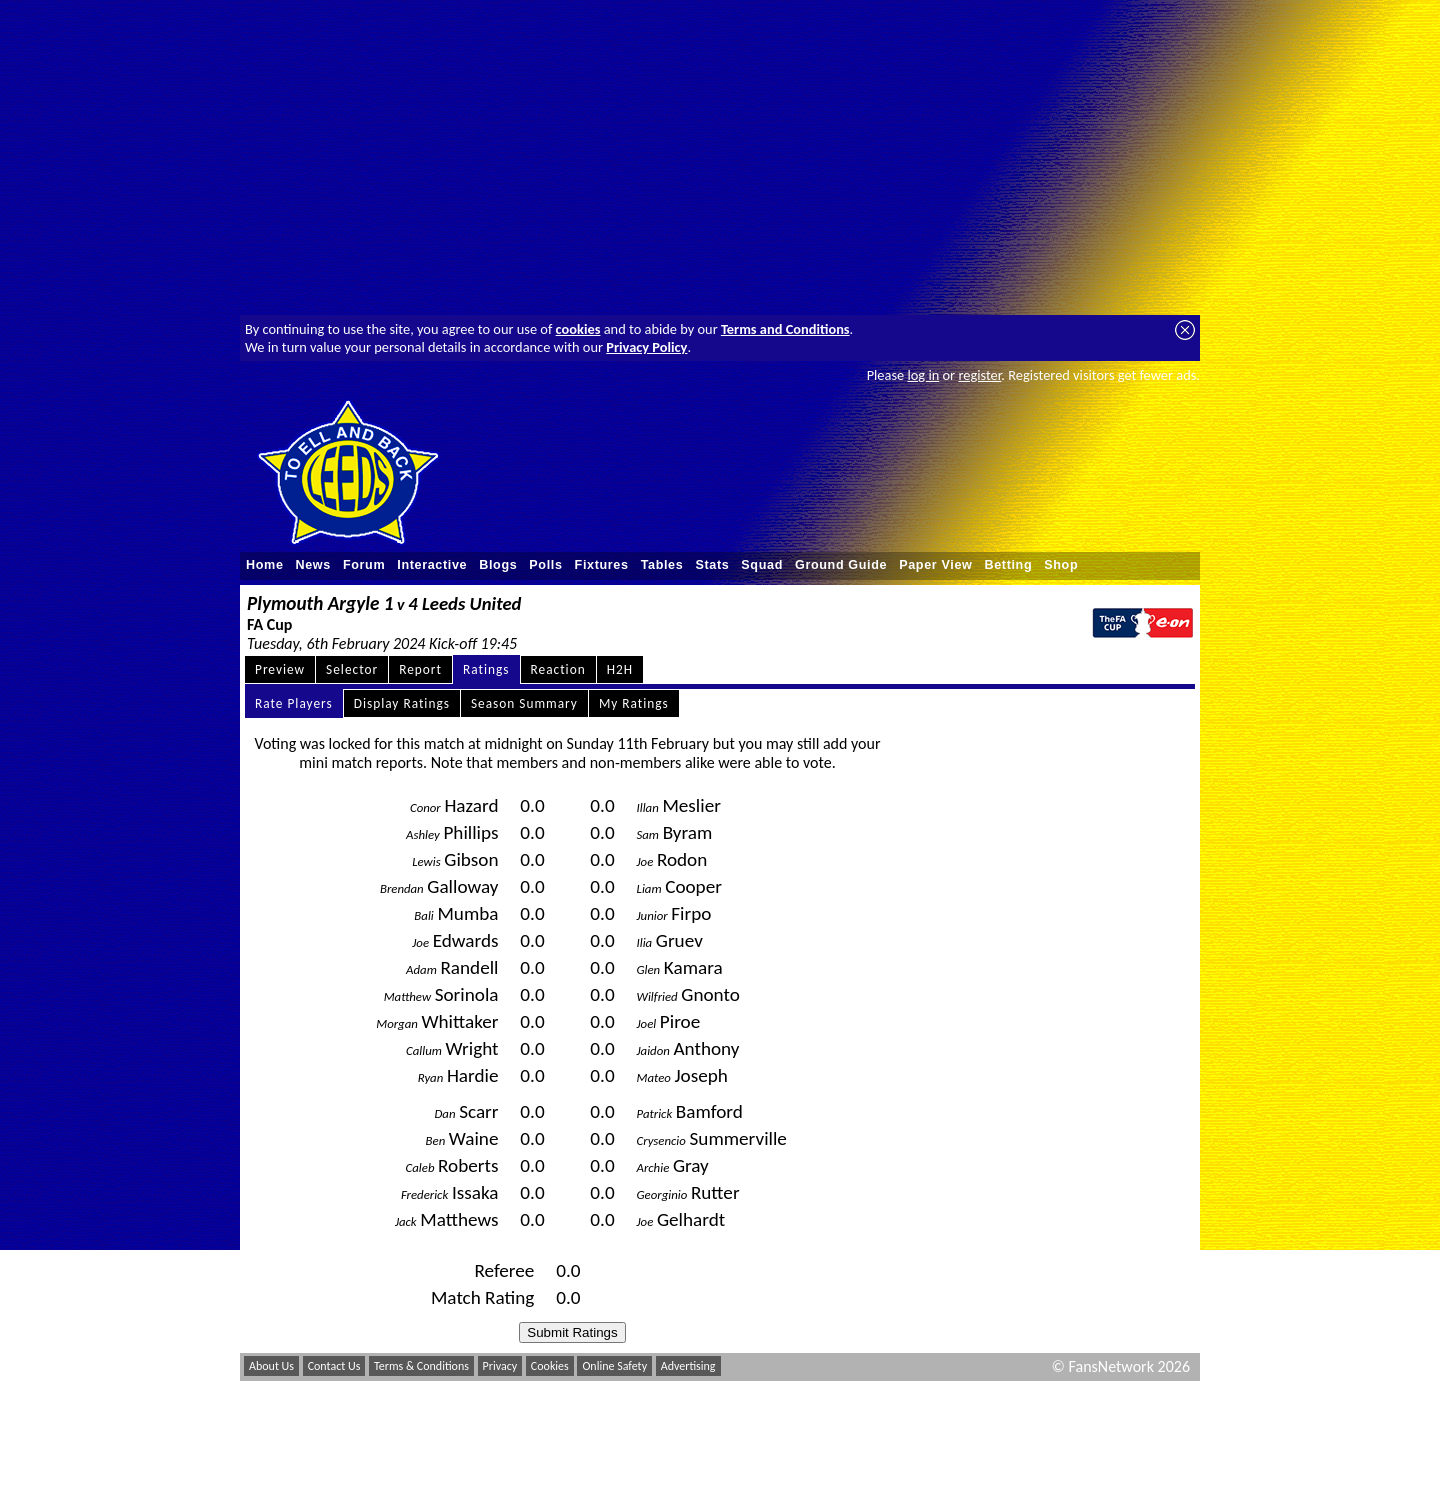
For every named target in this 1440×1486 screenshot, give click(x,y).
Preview (280, 669)
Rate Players (294, 703)
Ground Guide (841, 565)
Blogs (498, 565)
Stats (712, 565)
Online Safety (614, 1366)
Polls (545, 565)
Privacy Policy (646, 347)
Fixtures (602, 565)
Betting (1008, 565)
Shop (1061, 565)
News (313, 565)
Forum (364, 565)
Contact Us (334, 1366)
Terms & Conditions (421, 1366)
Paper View (935, 565)
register (979, 375)
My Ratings (634, 703)
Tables (662, 565)
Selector (352, 669)
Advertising (688, 1366)
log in (923, 375)
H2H (620, 669)
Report (420, 669)
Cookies (550, 1366)
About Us (271, 1366)
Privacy (500, 1366)
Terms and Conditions (785, 329)
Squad (762, 565)
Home (265, 565)
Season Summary (524, 703)
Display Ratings (402, 703)
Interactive (432, 565)
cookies (578, 329)
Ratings (486, 669)
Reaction (558, 669)
